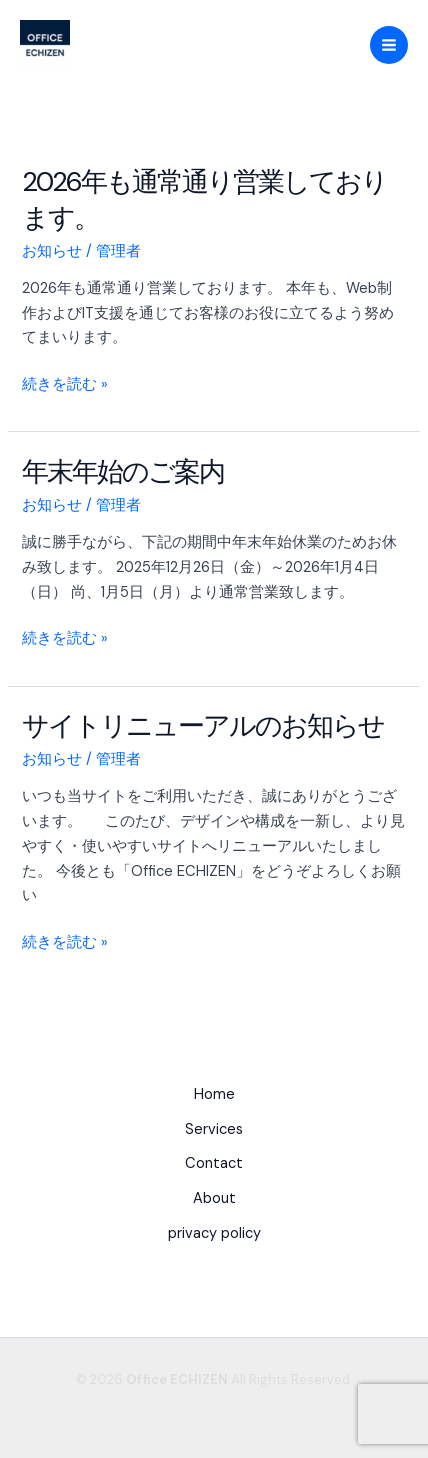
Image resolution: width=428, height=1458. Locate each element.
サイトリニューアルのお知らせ (203, 725)
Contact (214, 1163)
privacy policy (214, 1233)
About (214, 1198)
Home (214, 1094)
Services (214, 1129)
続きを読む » (65, 385)
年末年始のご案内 (123, 471)
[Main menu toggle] (389, 45)
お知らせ (52, 251)
